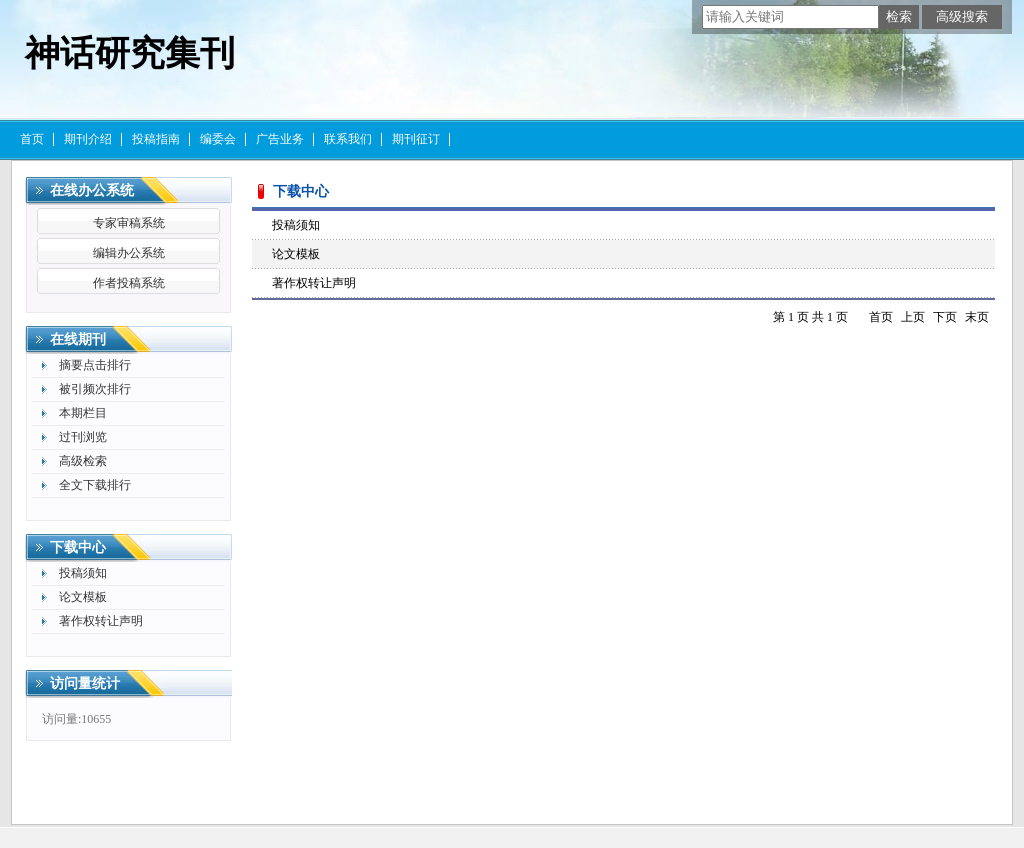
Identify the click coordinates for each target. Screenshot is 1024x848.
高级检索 (83, 461)
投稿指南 (156, 139)
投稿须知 (83, 573)
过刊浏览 (83, 437)
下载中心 (78, 547)
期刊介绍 (88, 139)
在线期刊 (78, 339)
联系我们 (348, 139)
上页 (913, 317)
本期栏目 (83, 413)
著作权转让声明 (101, 621)
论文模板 (83, 597)
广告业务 (280, 139)
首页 (32, 139)
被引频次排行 (95, 389)
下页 (945, 317)
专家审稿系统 (129, 223)
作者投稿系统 (129, 283)
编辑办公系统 (129, 253)
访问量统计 (85, 683)
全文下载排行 (95, 485)
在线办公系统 (92, 190)
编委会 (218, 139)
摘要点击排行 (95, 365)
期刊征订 (416, 139)
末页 (977, 317)
